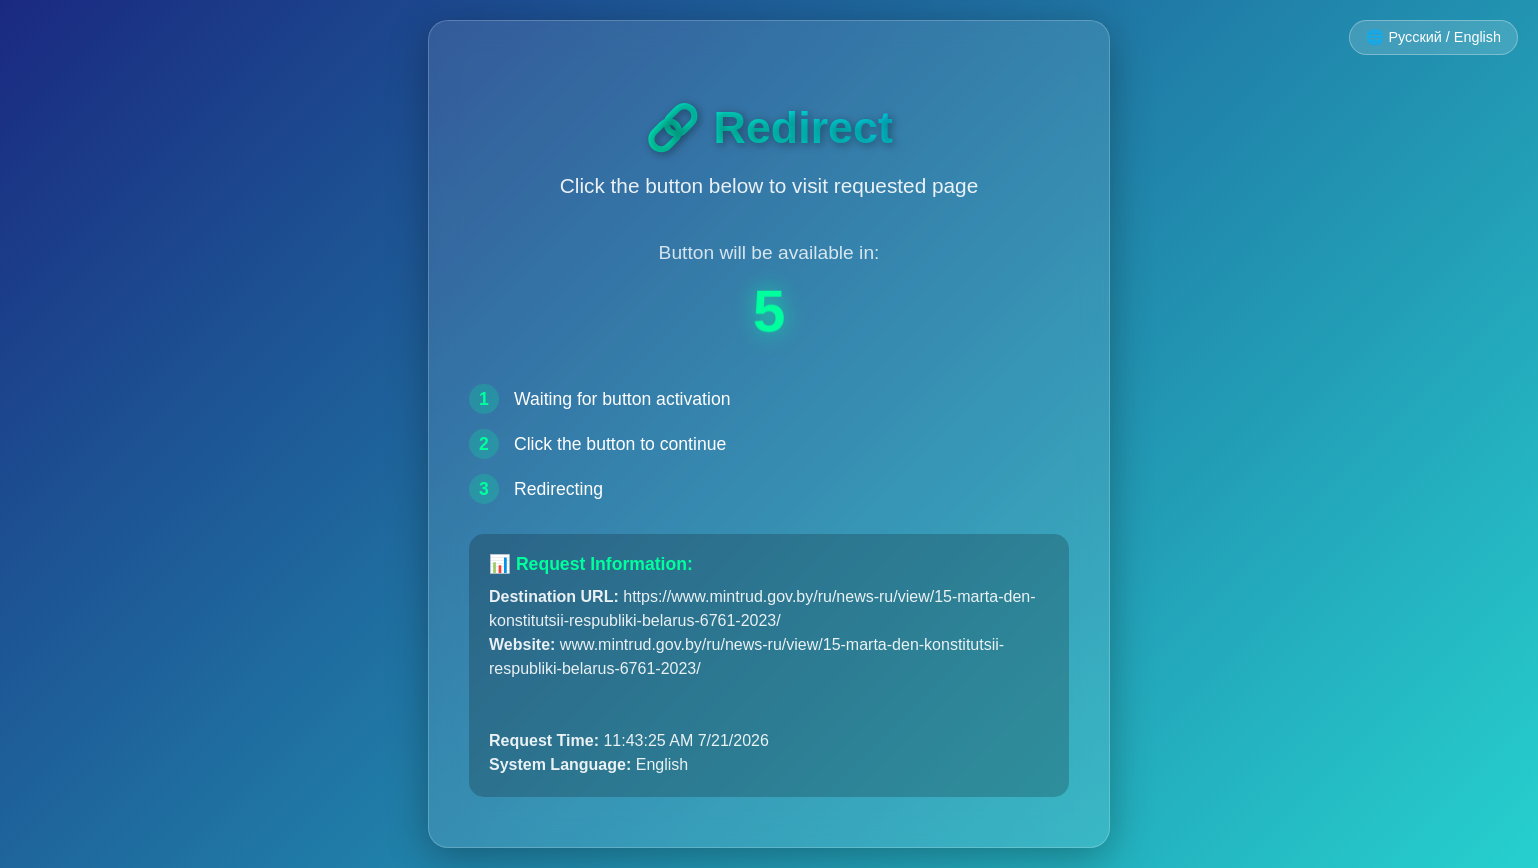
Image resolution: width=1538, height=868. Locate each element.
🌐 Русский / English (1433, 37)
